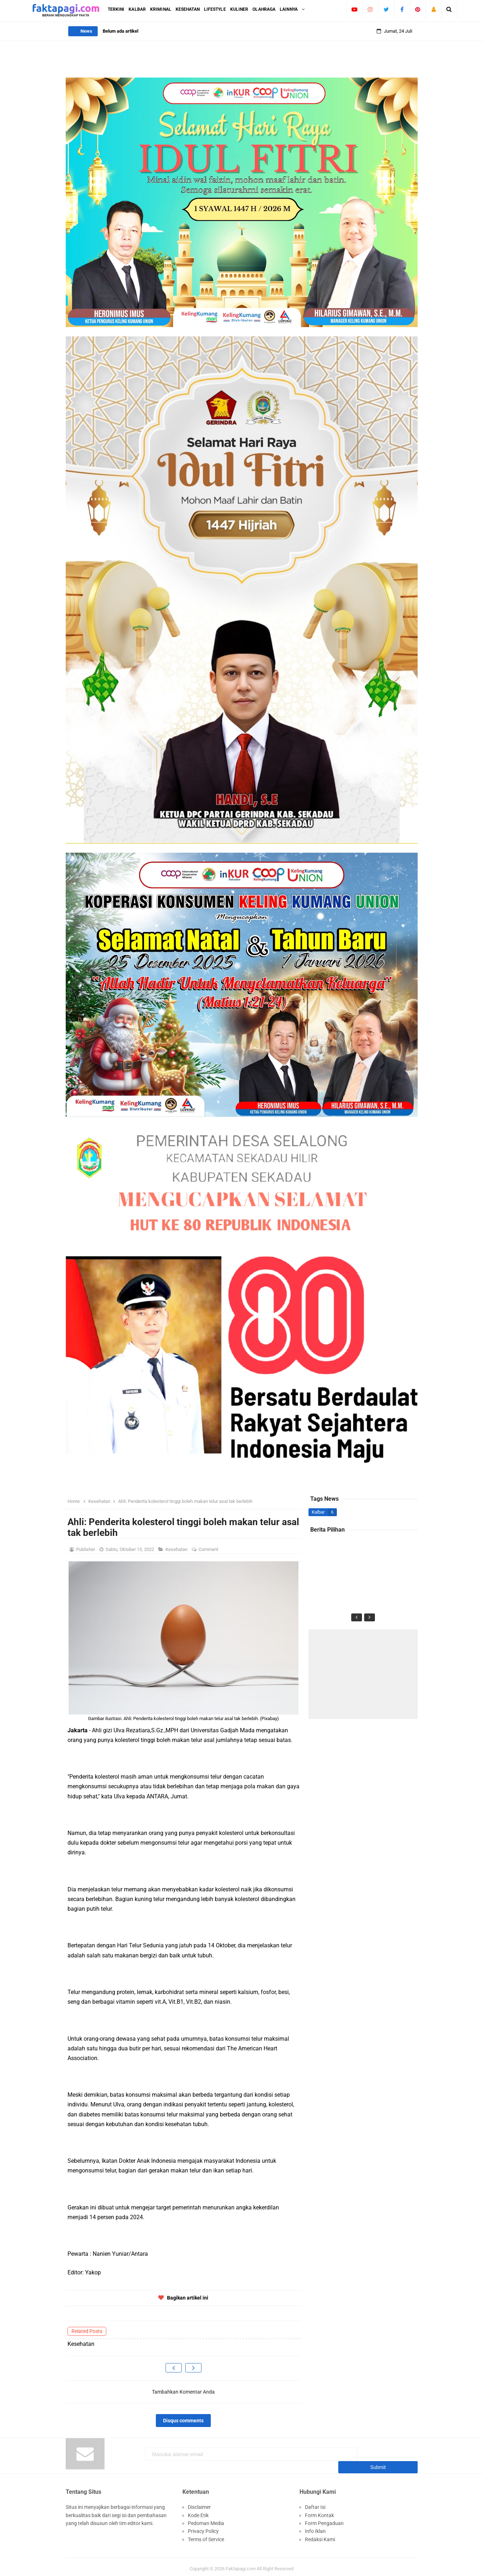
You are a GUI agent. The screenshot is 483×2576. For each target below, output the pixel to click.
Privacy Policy (203, 2527)
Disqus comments (183, 2420)
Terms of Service (206, 2535)
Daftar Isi (315, 2503)
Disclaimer (199, 2503)
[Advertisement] (363, 1674)
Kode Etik (198, 2511)
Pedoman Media (206, 2519)
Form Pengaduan (324, 2519)
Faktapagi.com (241, 2565)
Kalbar (318, 1512)
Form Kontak (319, 2511)
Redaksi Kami (320, 2535)
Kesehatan (177, 1549)
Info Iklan (315, 2527)
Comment (209, 1549)
